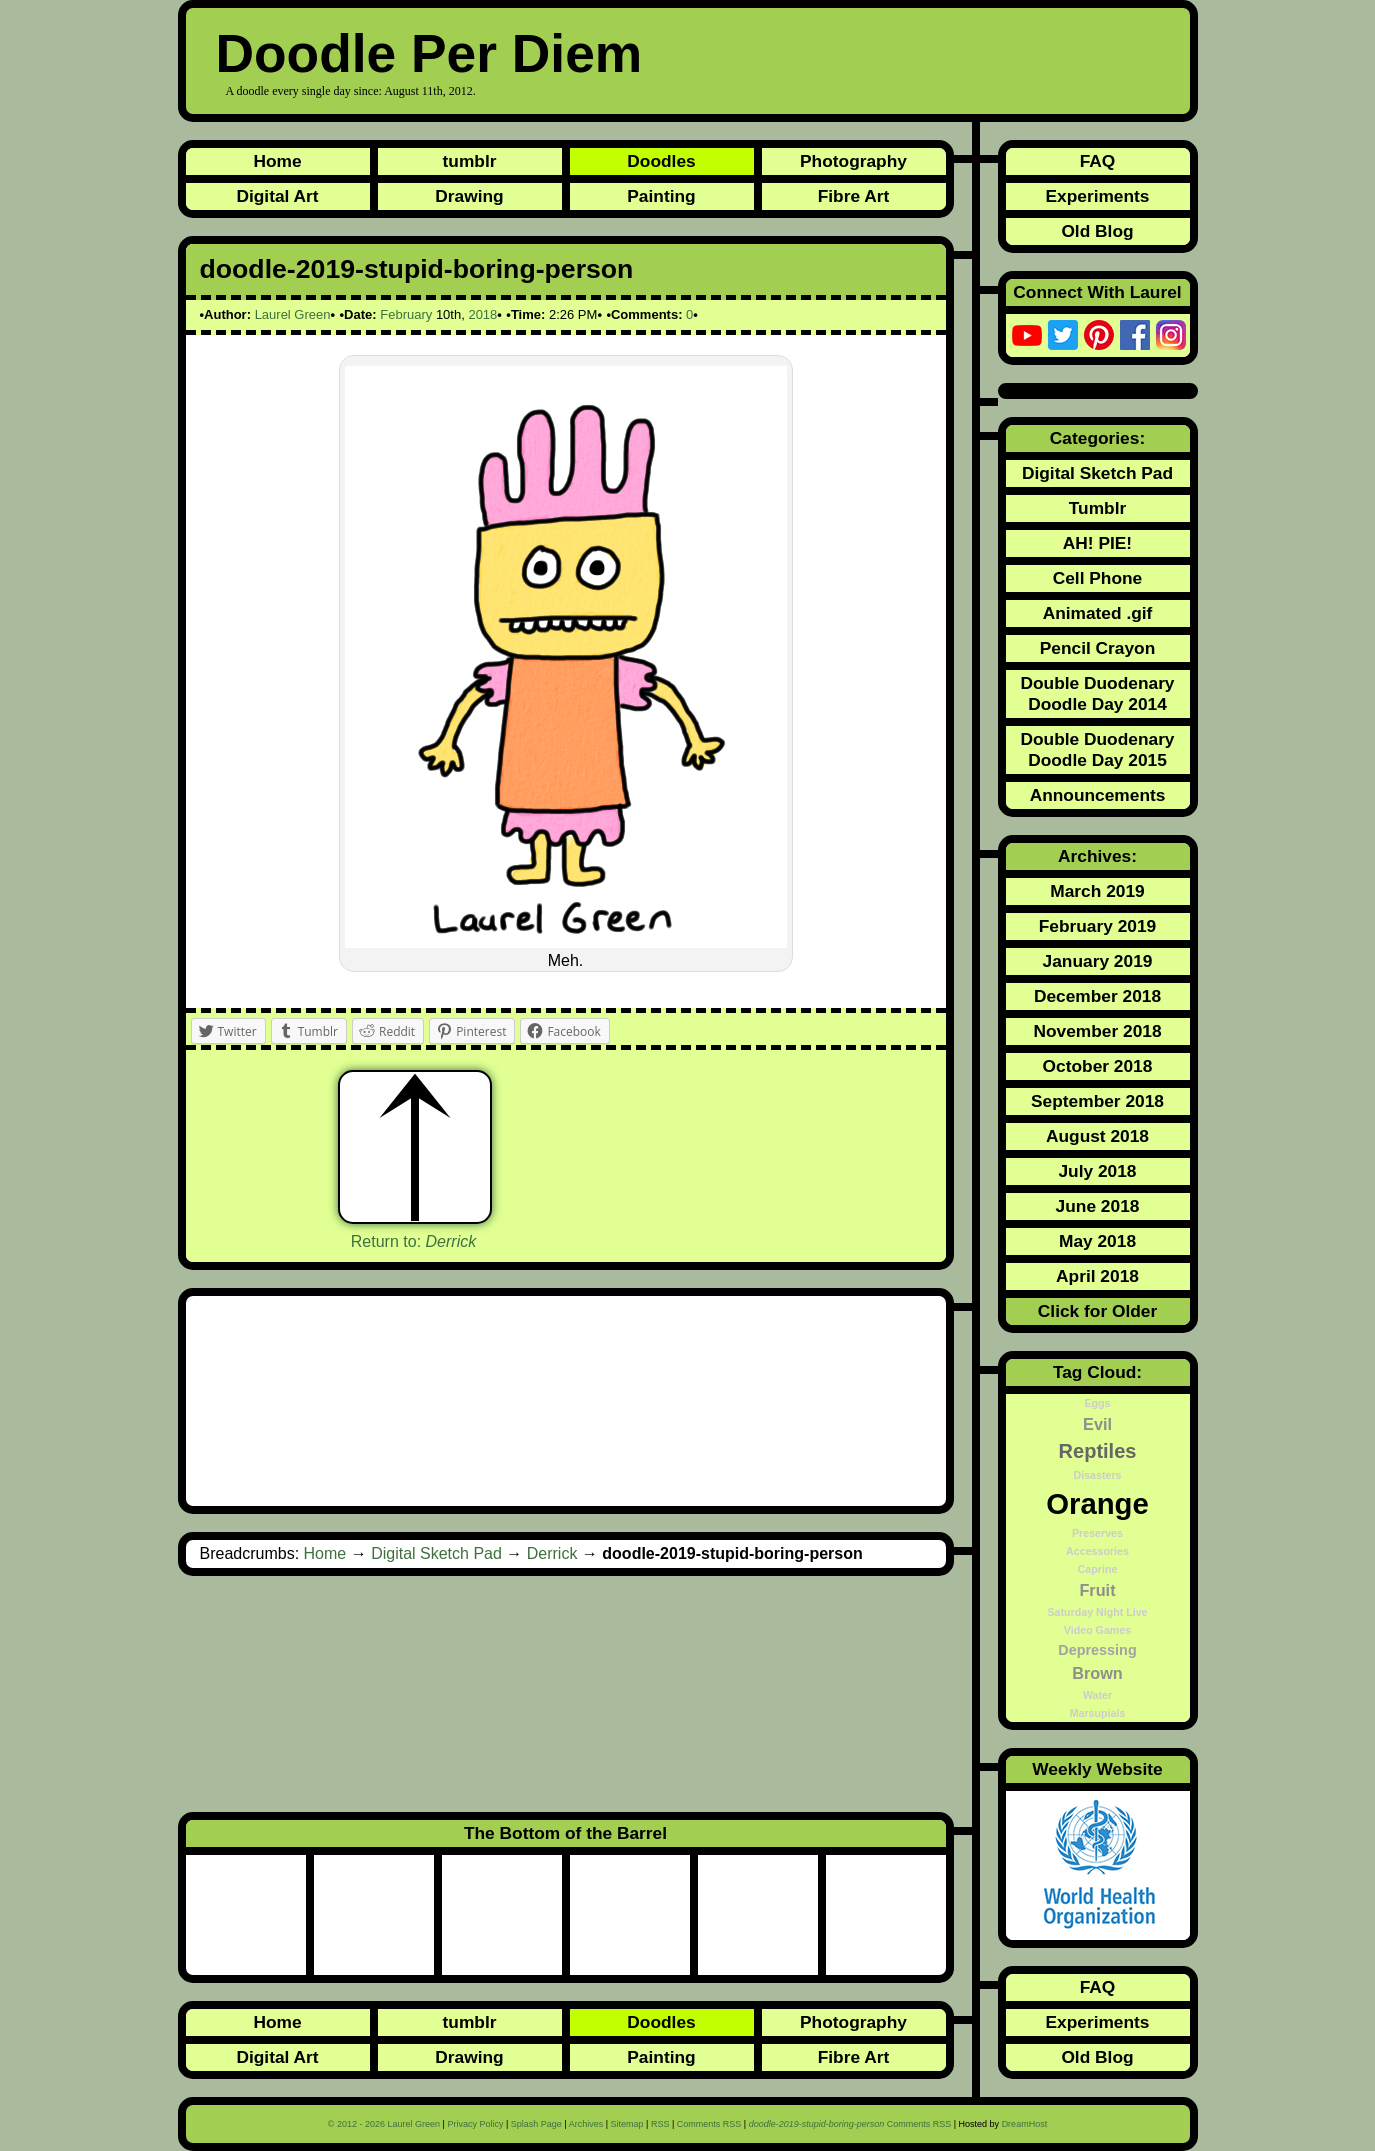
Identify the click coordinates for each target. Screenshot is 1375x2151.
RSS (660, 2124)
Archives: (1097, 856)
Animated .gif (1098, 613)
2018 (482, 314)
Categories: (1097, 438)
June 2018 (1098, 1206)
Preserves (1097, 1533)
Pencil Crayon (1098, 648)
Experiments (1097, 196)
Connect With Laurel (1097, 292)
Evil (1097, 1424)
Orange (1097, 1503)
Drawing (469, 196)
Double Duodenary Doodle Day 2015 (1097, 749)
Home (277, 161)
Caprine (1098, 1569)
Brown (1097, 1673)
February (406, 314)
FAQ (1098, 161)
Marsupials (1098, 1713)
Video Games (1097, 1630)
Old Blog (1097, 231)
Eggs (1097, 1403)
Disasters (1098, 1475)
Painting (661, 196)
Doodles (661, 161)
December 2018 (1097, 996)
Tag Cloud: (1097, 1372)
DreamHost (1025, 2124)
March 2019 (1097, 891)
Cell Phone (1098, 578)
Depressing (1097, 1650)
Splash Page (536, 2124)
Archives (586, 2124)
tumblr (470, 161)
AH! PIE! (1097, 543)
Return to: (413, 1241)
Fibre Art (854, 196)
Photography (853, 161)
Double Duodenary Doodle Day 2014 (1097, 693)
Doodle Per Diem (429, 53)
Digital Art (277, 196)
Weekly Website (1097, 1769)
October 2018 (1098, 1066)
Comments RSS (709, 2124)
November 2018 (1097, 1031)
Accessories (1097, 1551)
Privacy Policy (475, 2124)
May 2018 (1097, 1241)
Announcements (1098, 795)
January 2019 (1098, 961)
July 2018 (1097, 1171)
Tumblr (1097, 508)
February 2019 (1098, 926)
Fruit (1097, 1590)
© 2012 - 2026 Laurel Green (384, 2124)
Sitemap (627, 2124)
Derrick (552, 1553)
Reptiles (1098, 1451)
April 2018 (1097, 1276)
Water (1097, 1695)
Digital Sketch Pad (436, 1553)
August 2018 (1097, 1136)
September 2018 (1097, 1101)
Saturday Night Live (1097, 1612)
